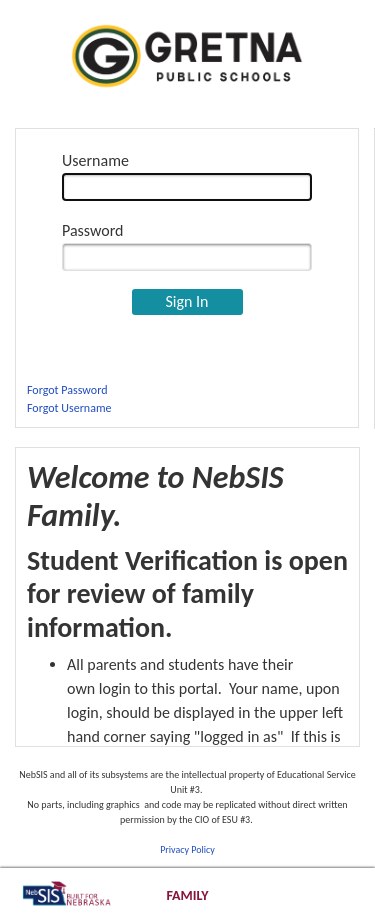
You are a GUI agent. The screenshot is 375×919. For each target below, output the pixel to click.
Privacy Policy (187, 849)
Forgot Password (67, 390)
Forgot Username (69, 408)
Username (95, 160)
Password (93, 230)
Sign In (186, 301)
